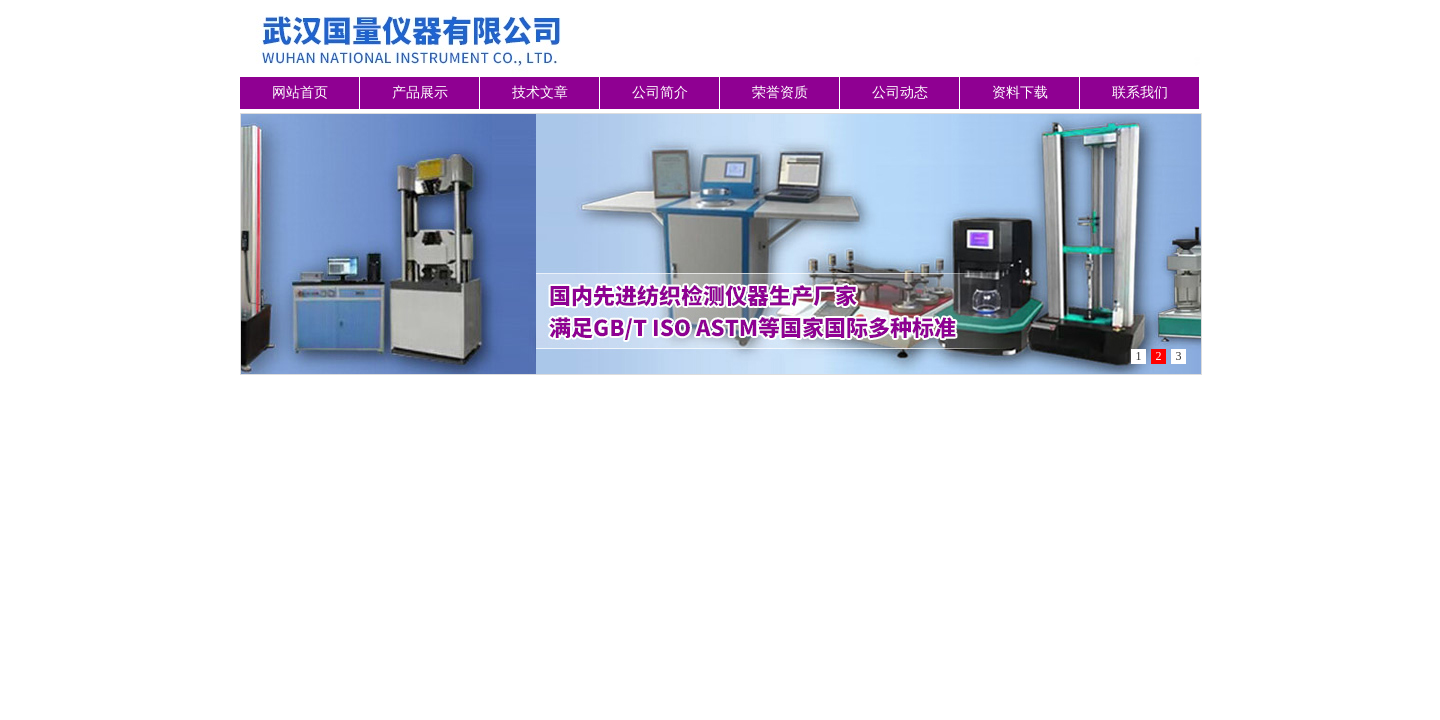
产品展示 (420, 92)
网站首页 (300, 92)
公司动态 (900, 92)
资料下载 (1020, 92)
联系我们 (1140, 92)
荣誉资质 (780, 92)
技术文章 (540, 92)
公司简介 (660, 92)
